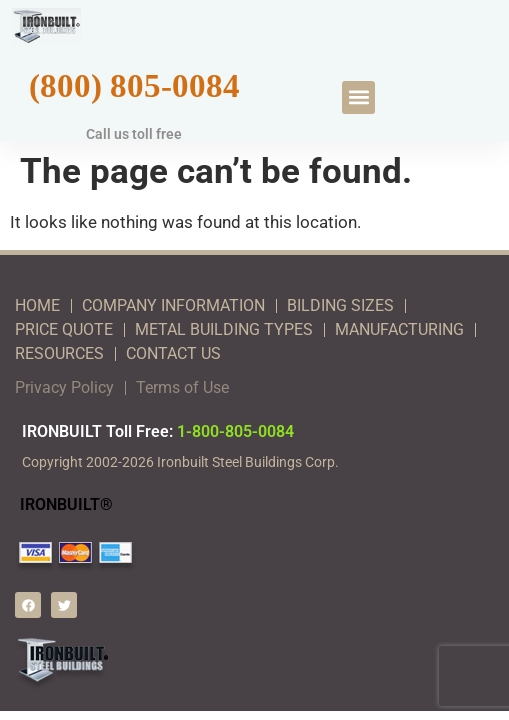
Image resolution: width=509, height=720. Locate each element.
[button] (358, 97)
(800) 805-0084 (134, 85)
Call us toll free (134, 134)
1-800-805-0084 (235, 431)
